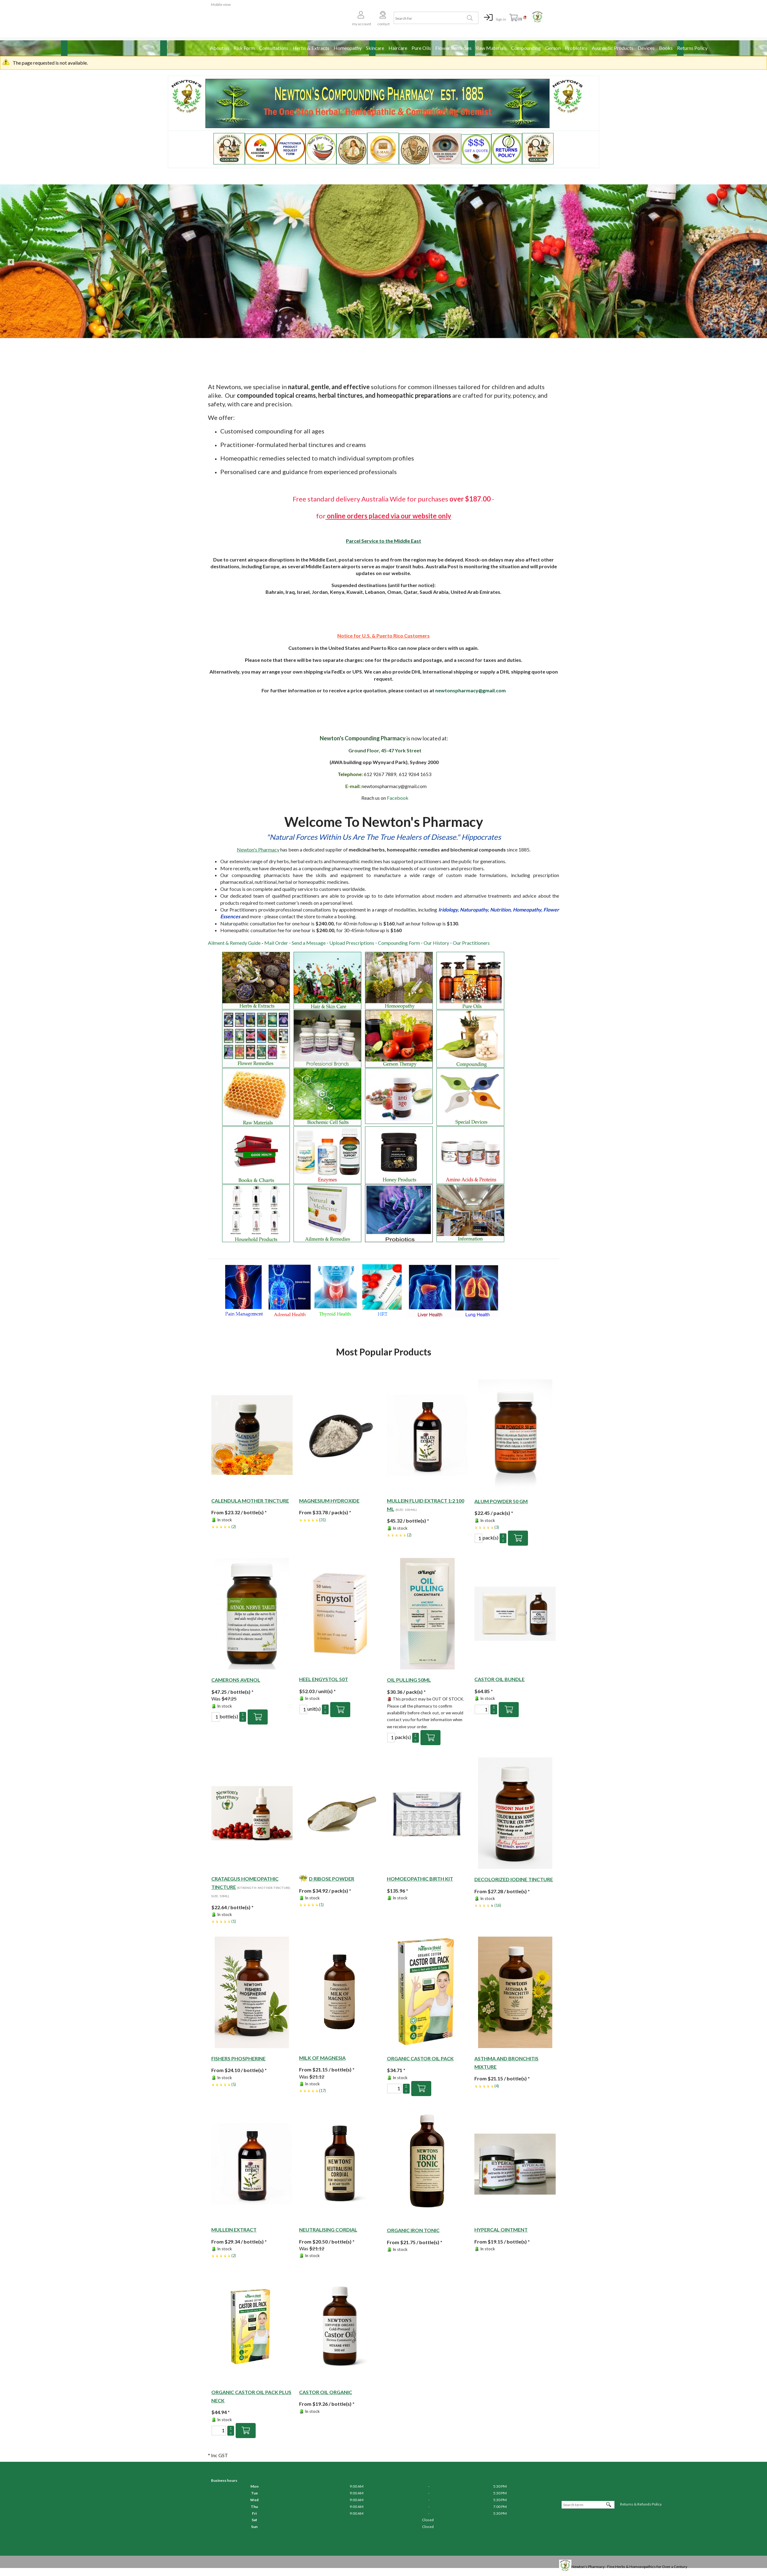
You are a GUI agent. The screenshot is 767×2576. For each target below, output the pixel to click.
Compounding (526, 48)
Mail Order (276, 943)
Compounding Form (399, 943)
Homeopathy (348, 48)
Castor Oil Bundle (499, 1679)
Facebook (397, 798)
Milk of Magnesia (322, 2058)
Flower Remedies (453, 48)
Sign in (501, 19)
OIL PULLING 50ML (409, 1680)
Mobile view (221, 4)
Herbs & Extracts (311, 48)
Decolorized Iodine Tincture (513, 1879)
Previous (11, 261)
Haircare (397, 48)
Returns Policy (692, 48)
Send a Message (309, 943)
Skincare (375, 48)
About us (219, 48)
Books (666, 48)
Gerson (553, 48)
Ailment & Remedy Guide (234, 943)
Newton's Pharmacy (258, 849)
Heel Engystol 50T (323, 1679)
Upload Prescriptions (351, 943)
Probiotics (576, 48)
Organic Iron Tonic (413, 2230)
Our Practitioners (471, 943)
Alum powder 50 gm (501, 1501)
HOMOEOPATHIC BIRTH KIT (420, 1879)
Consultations (273, 48)
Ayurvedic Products (612, 48)
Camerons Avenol (235, 1680)
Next (756, 261)
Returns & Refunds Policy (641, 2504)
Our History (436, 943)
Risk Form (244, 48)
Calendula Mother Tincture (250, 1500)
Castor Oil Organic (325, 2392)
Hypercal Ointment (501, 2229)
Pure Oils (421, 48)
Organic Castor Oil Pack (420, 2058)
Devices (646, 48)
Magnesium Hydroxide (329, 1500)
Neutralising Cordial (328, 2229)
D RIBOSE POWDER (331, 1879)
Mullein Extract (234, 2229)
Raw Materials (491, 48)
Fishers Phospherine (238, 2058)
